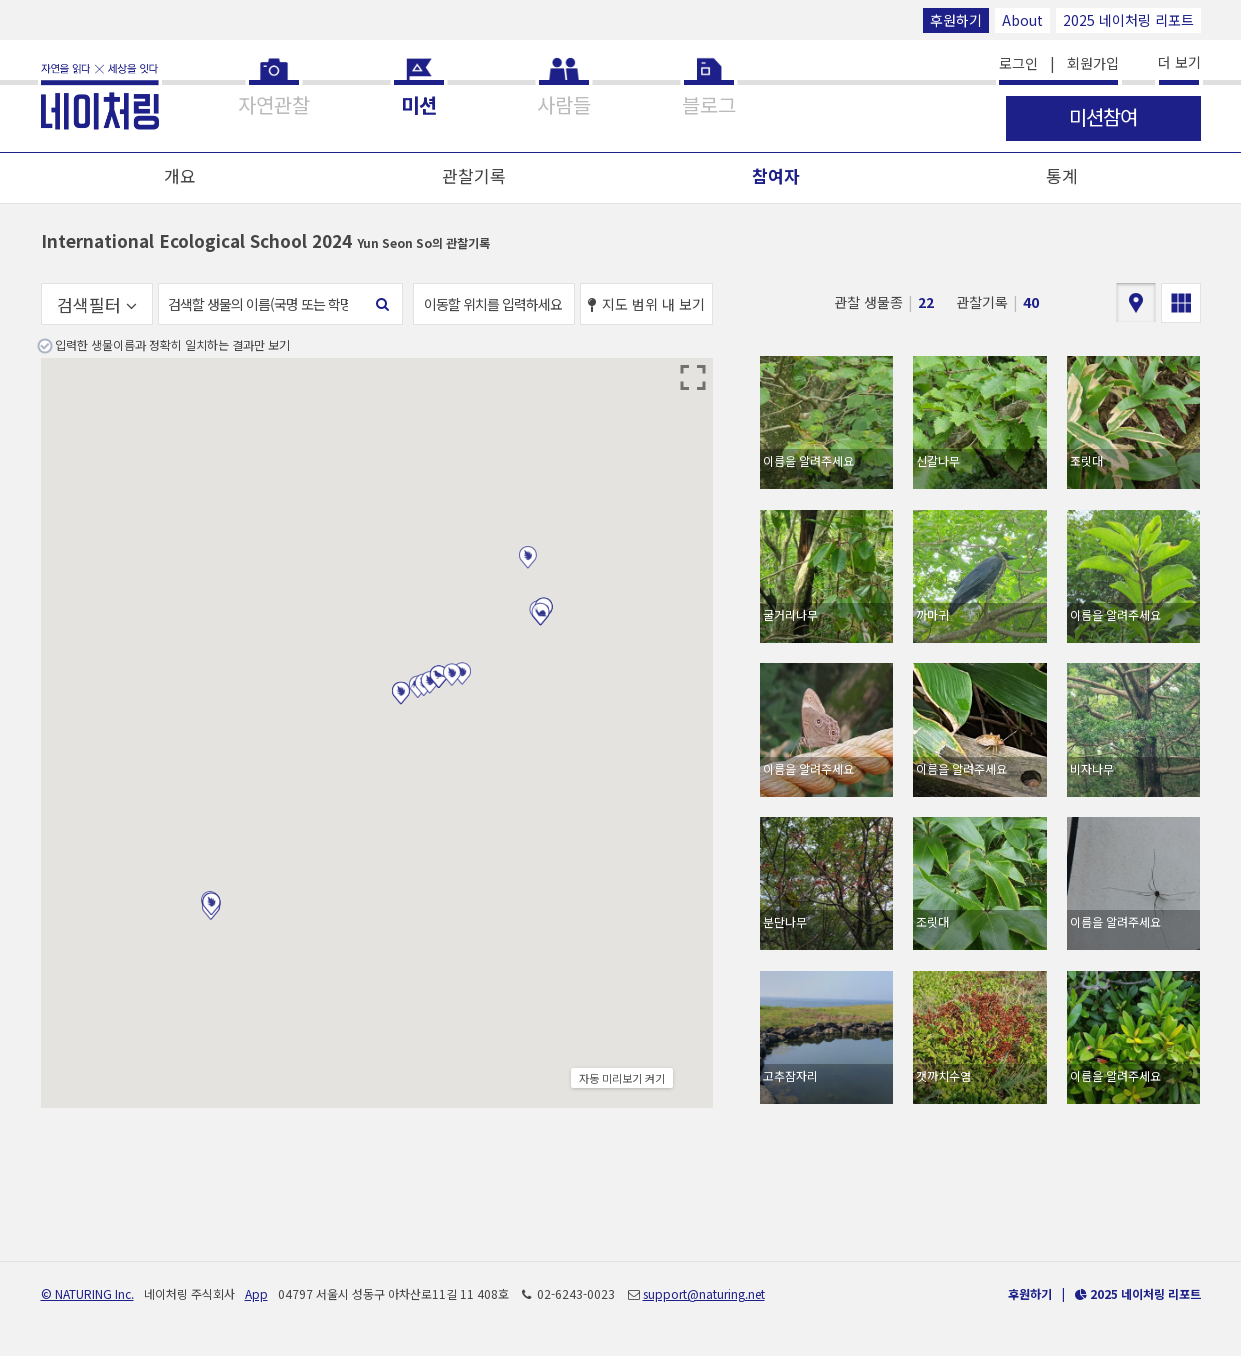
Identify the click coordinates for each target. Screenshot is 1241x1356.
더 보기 (1179, 62)
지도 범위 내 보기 (646, 304)
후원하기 (956, 20)
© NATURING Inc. (87, 1293)
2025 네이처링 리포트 (1128, 20)
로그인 (1018, 63)
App (256, 1293)
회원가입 (1093, 63)
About (1022, 20)
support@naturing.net (704, 1293)
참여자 (776, 175)
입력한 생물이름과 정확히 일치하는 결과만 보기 (172, 344)
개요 (180, 175)
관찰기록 (474, 175)
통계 (1062, 175)
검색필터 (97, 304)
